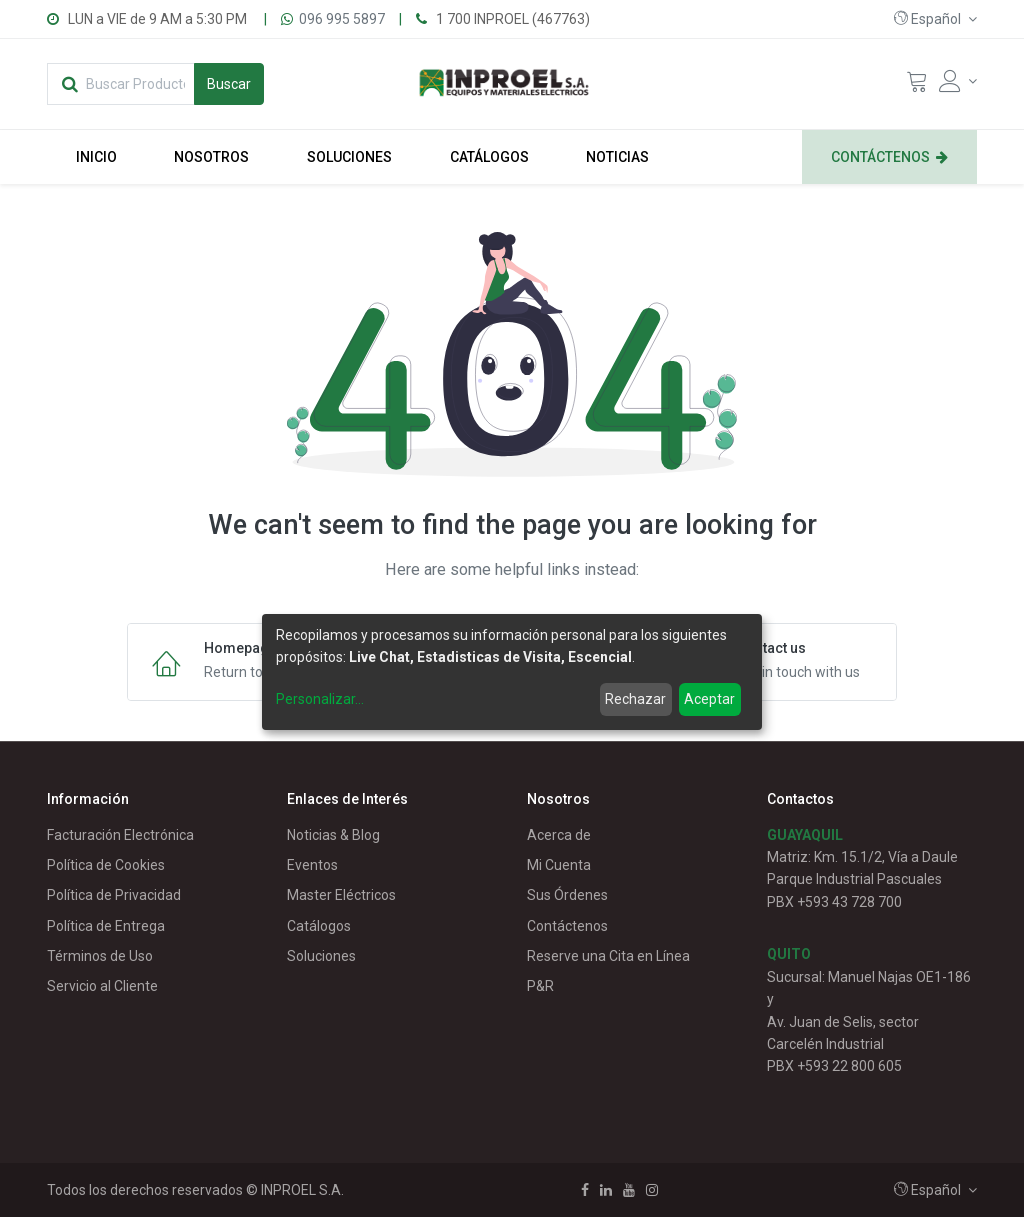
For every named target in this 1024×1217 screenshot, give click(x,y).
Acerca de (559, 835)
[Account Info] (958, 81)
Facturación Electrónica (120, 835)
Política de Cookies (106, 865)
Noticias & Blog (333, 835)
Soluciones (321, 956)
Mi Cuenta (559, 865)
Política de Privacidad (114, 895)
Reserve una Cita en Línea (608, 956)
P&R (540, 986)
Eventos (312, 865)
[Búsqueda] (229, 84)
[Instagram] (652, 1190)
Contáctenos (567, 926)
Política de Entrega (106, 926)
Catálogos (319, 926)
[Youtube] (629, 1190)
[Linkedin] (606, 1190)
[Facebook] (585, 1190)
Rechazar (635, 699)
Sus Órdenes (567, 895)
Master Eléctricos (341, 895)
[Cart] (917, 86)
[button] (935, 19)
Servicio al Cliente (102, 986)
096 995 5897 (342, 19)
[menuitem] (96, 157)
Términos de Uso (100, 956)
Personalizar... (320, 699)
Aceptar (709, 699)
